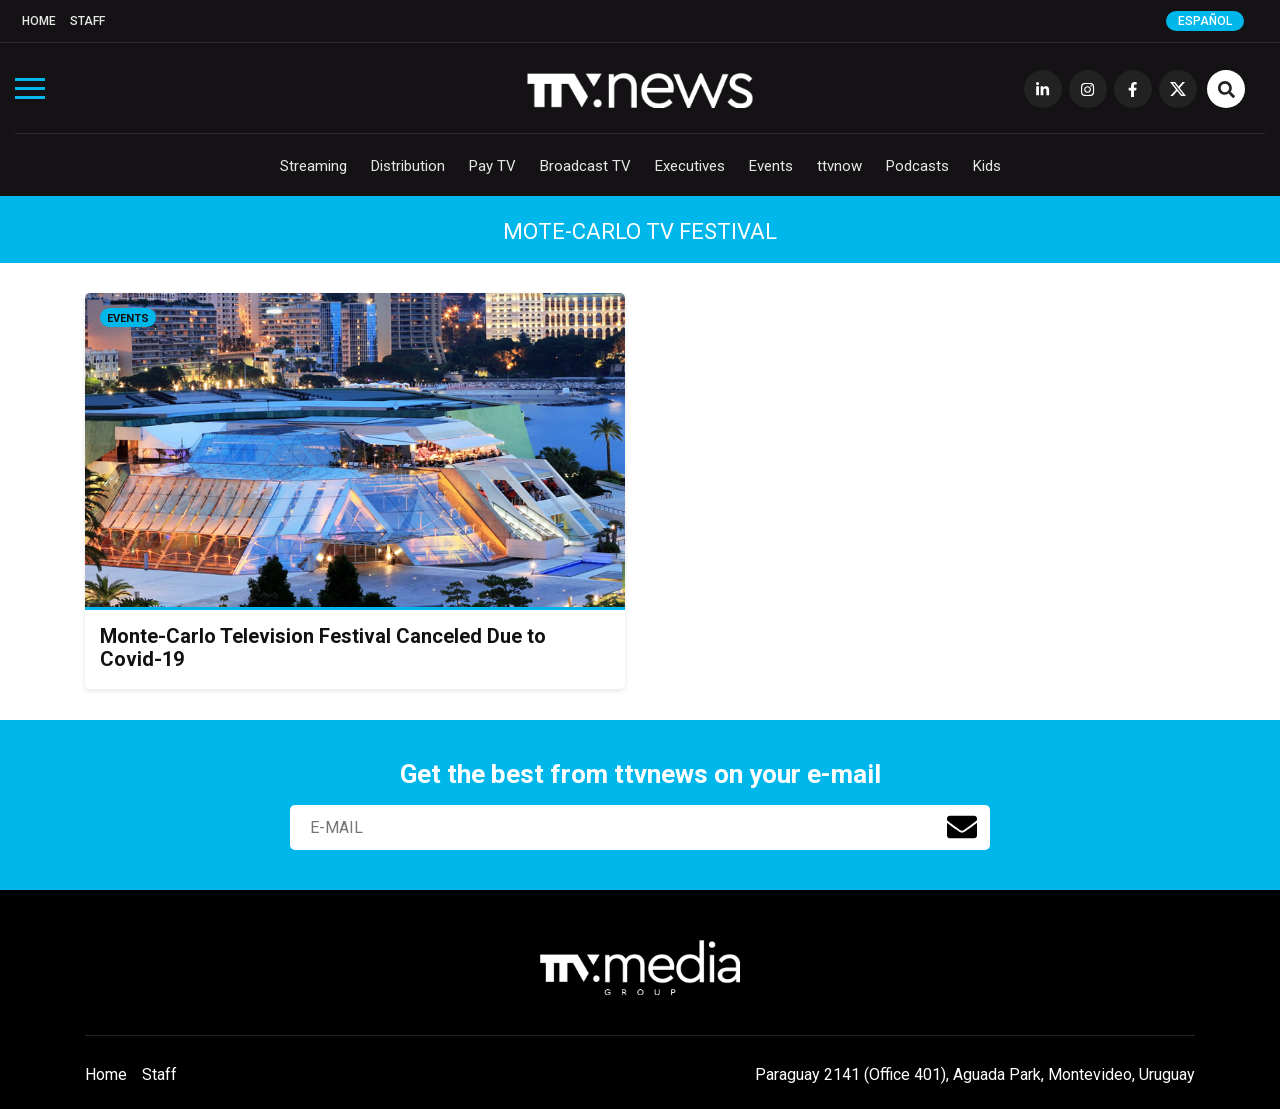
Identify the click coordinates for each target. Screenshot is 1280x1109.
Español (1205, 21)
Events (771, 166)
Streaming (313, 166)
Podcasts (917, 166)
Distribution (408, 166)
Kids (987, 166)
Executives (690, 166)
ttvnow (839, 166)
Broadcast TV (585, 166)
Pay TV (492, 166)
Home (39, 21)
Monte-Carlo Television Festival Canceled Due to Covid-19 (323, 647)
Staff (87, 21)
